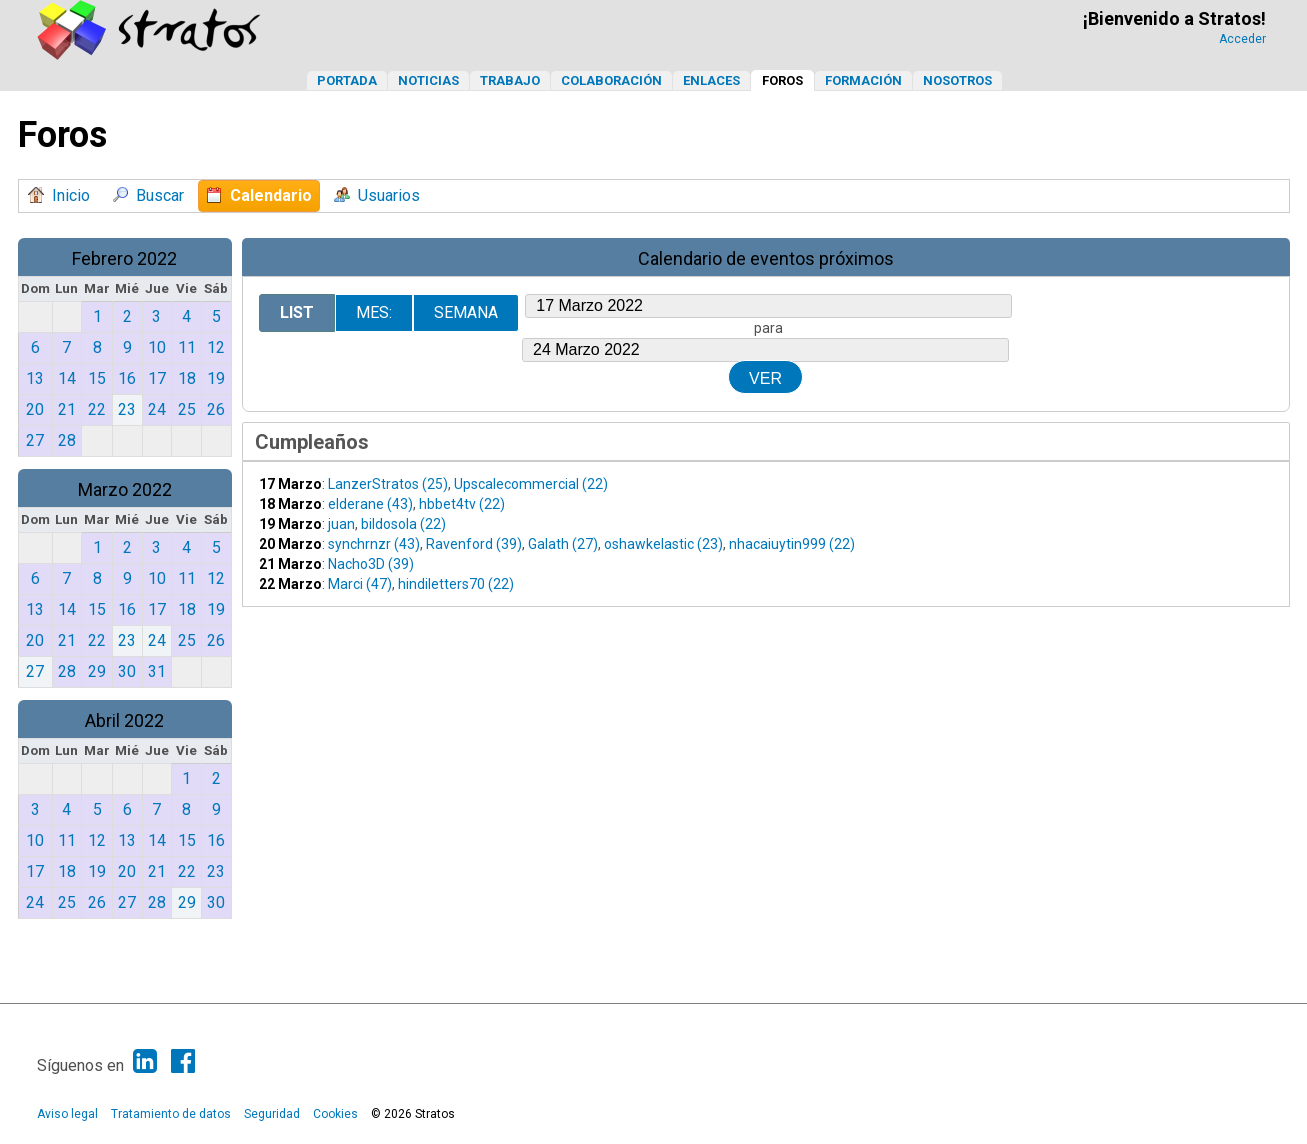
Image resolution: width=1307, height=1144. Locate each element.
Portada (347, 80)
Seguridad (272, 1114)
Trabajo (510, 80)
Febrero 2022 (124, 258)
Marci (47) (360, 584)
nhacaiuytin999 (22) (792, 544)
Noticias (428, 80)
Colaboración (611, 80)
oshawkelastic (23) (663, 544)
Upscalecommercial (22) (531, 484)
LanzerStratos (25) (388, 484)
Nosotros (957, 80)
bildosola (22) (403, 524)
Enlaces (711, 80)
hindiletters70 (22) (456, 584)
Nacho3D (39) (371, 564)
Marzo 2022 (125, 489)
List (297, 312)
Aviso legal (67, 1114)
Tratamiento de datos (171, 1114)
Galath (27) (563, 544)
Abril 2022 (124, 720)
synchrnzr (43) (374, 544)
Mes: (374, 312)
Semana (466, 312)
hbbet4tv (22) (462, 504)
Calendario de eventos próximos (766, 258)
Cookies (335, 1114)
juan (341, 524)
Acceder (1242, 39)
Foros (782, 80)
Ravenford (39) (474, 544)
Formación (863, 80)
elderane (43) (370, 504)
